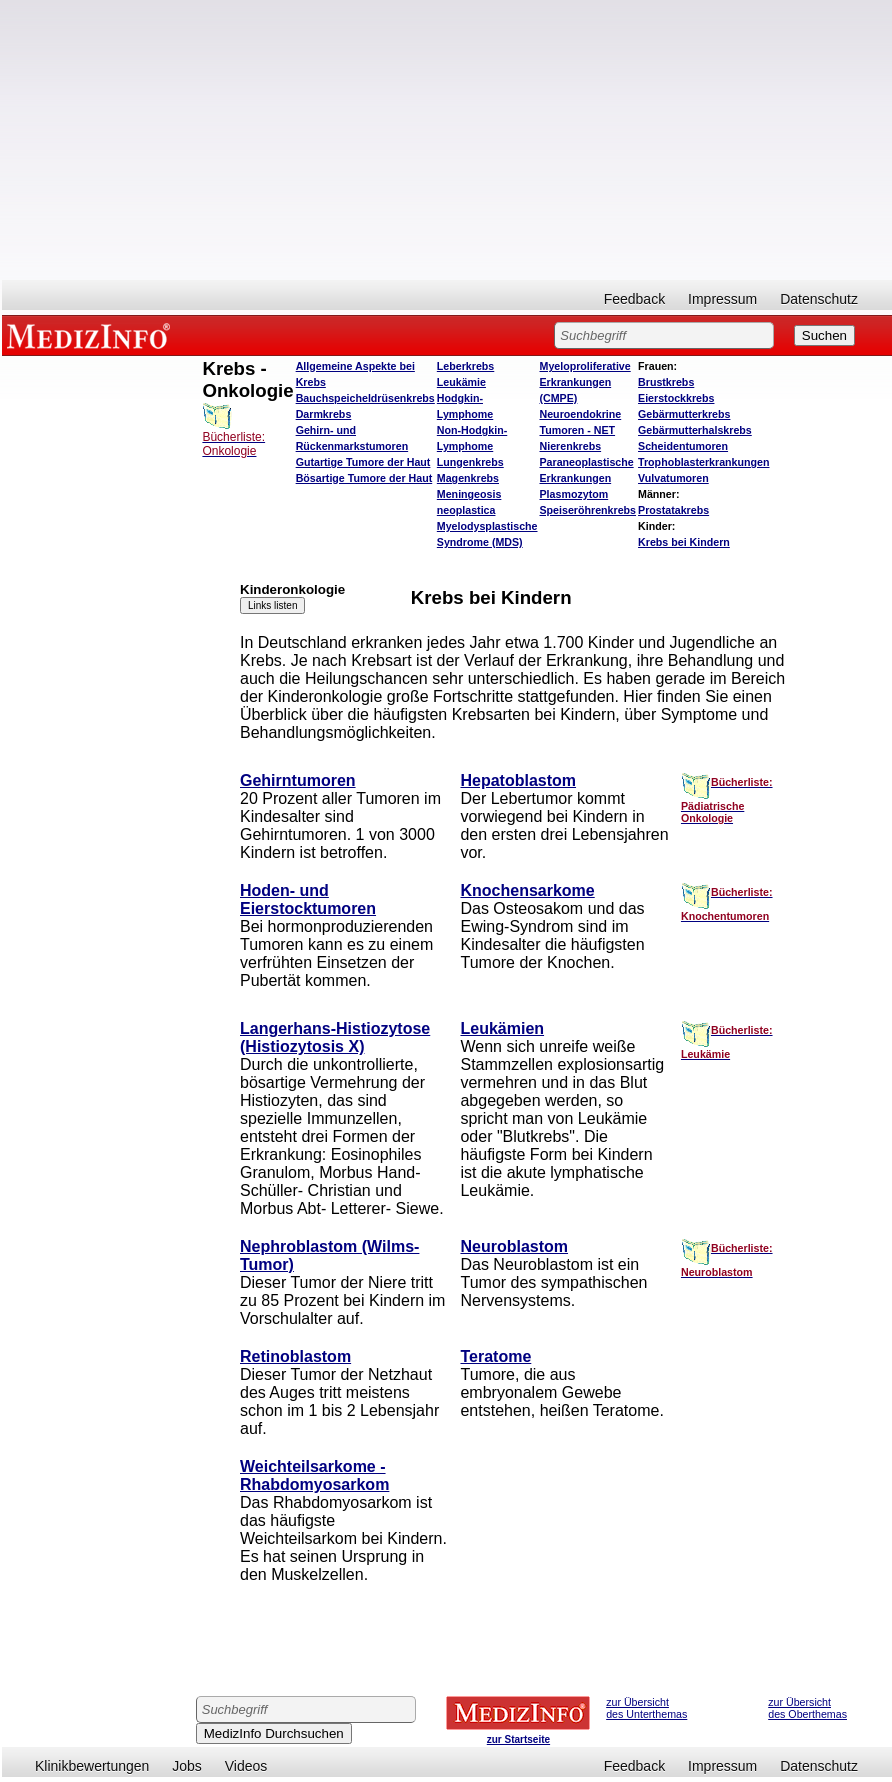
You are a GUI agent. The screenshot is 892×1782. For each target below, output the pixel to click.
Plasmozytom (574, 494)
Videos (246, 1766)
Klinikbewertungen (92, 1766)
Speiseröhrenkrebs (588, 510)
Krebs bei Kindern (684, 542)
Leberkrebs (465, 366)
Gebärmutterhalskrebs (695, 430)
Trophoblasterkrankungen (703, 462)
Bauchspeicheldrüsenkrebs (365, 398)
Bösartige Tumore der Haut (364, 478)
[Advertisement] (447, 140)
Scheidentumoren (683, 446)
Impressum (722, 299)
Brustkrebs (666, 382)
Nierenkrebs (571, 446)
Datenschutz (819, 299)
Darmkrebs (324, 414)
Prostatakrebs (673, 510)
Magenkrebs (468, 478)
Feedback (634, 299)
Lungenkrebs (470, 462)
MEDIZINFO (92, 335)
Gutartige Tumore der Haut (363, 462)
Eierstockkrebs (676, 398)
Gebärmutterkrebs (684, 414)
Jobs (187, 1766)
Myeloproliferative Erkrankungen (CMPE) (585, 382)
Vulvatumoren (673, 478)
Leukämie (461, 382)
